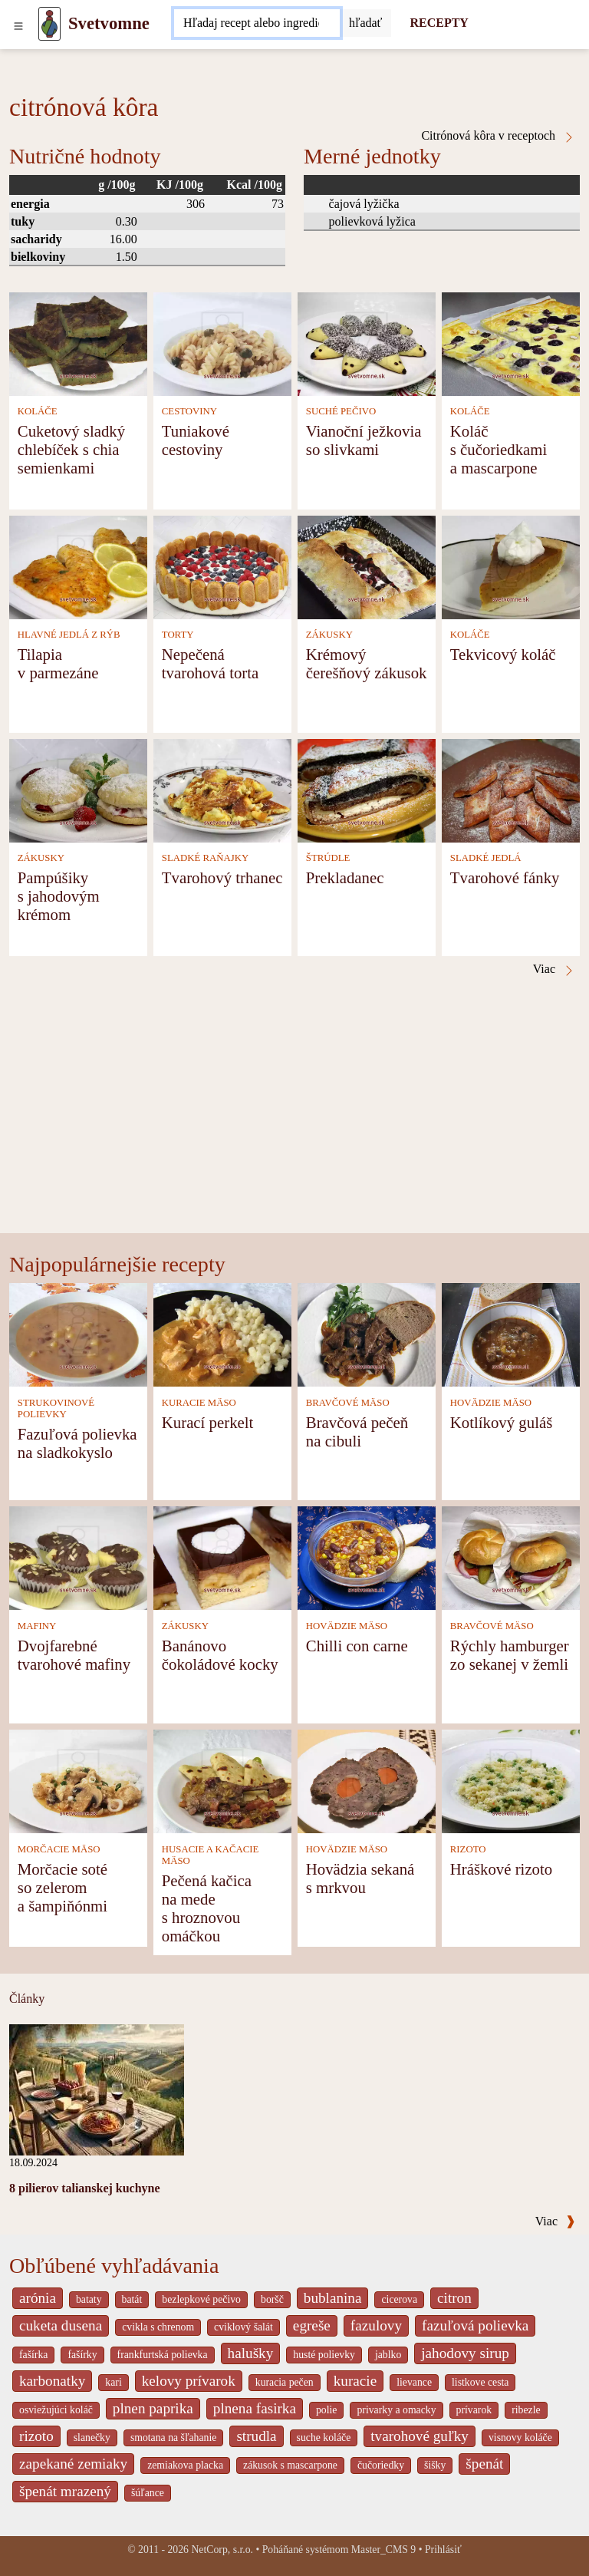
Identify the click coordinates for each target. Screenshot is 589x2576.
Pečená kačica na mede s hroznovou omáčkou (207, 1908)
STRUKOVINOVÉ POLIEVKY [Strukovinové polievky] (56, 1408)
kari (113, 2382)
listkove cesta (480, 2382)
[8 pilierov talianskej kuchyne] (96, 2088)
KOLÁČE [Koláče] (38, 411)
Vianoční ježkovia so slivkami (364, 440)
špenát (484, 2464)
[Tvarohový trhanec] (222, 789)
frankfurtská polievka (162, 2354)
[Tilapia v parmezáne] (78, 565)
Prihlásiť (443, 2549)
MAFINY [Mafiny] (37, 1626)
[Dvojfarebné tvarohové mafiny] (78, 1556)
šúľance (147, 2492)
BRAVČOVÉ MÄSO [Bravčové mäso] (348, 1402)
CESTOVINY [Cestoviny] (189, 411)
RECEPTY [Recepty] (439, 22)
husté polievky (324, 2354)
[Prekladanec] (367, 789)
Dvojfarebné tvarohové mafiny (74, 1655)
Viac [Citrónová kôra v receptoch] (554, 969)
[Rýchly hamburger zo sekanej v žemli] (511, 1556)
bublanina (333, 2298)
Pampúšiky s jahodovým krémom (59, 896)
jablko (388, 2354)
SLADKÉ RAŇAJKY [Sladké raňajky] (205, 858)
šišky (435, 2465)
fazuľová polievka (475, 2325)
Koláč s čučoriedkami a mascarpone (498, 449)
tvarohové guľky (419, 2436)
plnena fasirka (254, 2408)
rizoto (36, 2436)
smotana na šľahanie (173, 2437)
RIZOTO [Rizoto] (468, 1849)
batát (132, 2299)
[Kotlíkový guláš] (511, 1333)
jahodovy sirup (465, 2353)
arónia (37, 2298)
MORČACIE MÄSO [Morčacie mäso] (59, 1849)
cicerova (399, 2299)
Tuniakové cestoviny (195, 440)
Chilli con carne (357, 1645)
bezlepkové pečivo (201, 2299)
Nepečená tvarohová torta (210, 663)
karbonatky (52, 2381)
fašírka (33, 2354)
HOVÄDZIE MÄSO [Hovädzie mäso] (490, 1402)
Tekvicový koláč (503, 654)
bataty (89, 2299)
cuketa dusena (60, 2325)
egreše (312, 2325)
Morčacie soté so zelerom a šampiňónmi (62, 1887)
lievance (414, 2382)
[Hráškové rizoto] (511, 1779)
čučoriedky (380, 2465)
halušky (251, 2353)
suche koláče (324, 2437)
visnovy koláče (520, 2437)
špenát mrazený (65, 2491)
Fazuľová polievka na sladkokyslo (77, 1443)
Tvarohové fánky (505, 877)
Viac (555, 2221)
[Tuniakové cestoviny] (222, 342)
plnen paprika (153, 2408)
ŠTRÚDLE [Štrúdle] (328, 858)
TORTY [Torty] (178, 634)
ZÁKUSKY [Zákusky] (329, 634)
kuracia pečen (284, 2382)
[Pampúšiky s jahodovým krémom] (78, 789)
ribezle (526, 2410)
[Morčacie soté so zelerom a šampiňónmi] (78, 1779)
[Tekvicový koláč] (511, 565)
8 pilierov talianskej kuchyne (84, 2188)
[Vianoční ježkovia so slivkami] (367, 342)
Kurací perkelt (208, 1422)
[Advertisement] (294, 1118)
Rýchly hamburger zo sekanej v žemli (509, 1655)
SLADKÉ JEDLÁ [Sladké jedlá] (486, 858)
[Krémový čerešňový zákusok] (367, 565)
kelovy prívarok (188, 2381)
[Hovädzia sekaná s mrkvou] (367, 1779)
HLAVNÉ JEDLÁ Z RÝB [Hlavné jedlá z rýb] (69, 634)
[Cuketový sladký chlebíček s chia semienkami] (78, 342)
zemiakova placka (185, 2465)
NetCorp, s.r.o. (222, 2549)
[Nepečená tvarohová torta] (222, 565)
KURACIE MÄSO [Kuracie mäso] (199, 1402)
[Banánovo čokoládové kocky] (222, 1556)
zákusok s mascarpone (290, 2465)
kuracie (355, 2381)
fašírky (82, 2354)
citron (454, 2298)
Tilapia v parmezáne (58, 663)
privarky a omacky (396, 2410)
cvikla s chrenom (158, 2327)
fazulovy (376, 2325)
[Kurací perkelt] (222, 1333)
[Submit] (366, 23)
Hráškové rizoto (501, 1869)
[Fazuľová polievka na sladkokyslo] (78, 1333)
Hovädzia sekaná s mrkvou (360, 1878)
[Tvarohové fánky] (511, 789)
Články (26, 1998)
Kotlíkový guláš (501, 1422)
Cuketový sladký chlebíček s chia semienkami (71, 449)
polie (326, 2410)
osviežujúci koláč (56, 2410)
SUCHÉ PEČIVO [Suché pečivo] (341, 411)
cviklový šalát (243, 2327)
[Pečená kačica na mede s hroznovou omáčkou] (222, 1779)
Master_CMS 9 (383, 2549)
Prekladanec (345, 877)
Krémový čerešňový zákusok (366, 663)
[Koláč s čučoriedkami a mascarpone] (511, 342)
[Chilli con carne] (367, 1556)
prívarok (474, 2410)
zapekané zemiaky (73, 2464)
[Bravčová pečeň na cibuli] (367, 1333)
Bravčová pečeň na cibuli (357, 1431)
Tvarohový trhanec (222, 877)
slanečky (92, 2437)
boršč (272, 2299)
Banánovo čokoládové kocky (220, 1655)
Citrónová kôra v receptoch (498, 136)
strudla (256, 2436)
